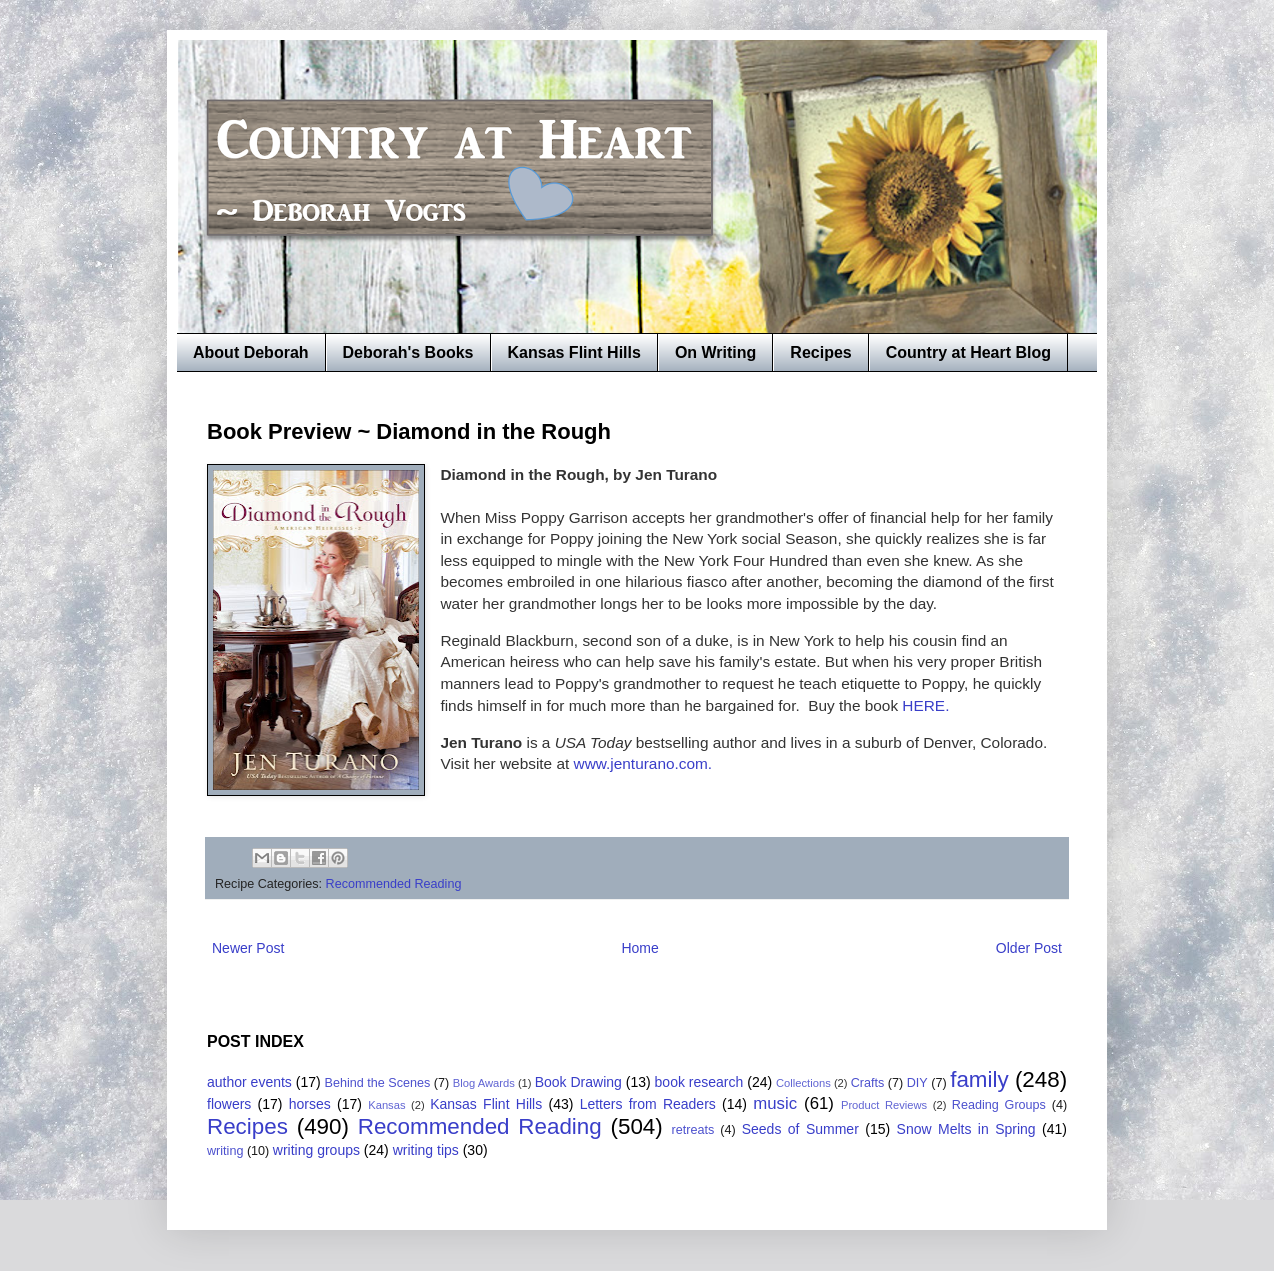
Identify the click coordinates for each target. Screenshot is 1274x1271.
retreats (693, 1130)
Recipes (820, 352)
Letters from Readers (648, 1104)
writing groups (316, 1150)
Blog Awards (484, 1083)
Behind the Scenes (378, 1083)
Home (639, 948)
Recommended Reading (394, 884)
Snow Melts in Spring (966, 1129)
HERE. (923, 705)
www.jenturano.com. (640, 763)
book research (699, 1082)
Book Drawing (578, 1082)
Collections (803, 1083)
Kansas (386, 1105)
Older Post (1029, 948)
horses (310, 1104)
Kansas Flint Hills (574, 352)
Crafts (868, 1083)
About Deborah (251, 352)
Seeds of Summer (800, 1129)
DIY (917, 1083)
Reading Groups (999, 1105)
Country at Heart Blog (968, 352)
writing (225, 1151)
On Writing (715, 352)
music (775, 1103)
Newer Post (248, 948)
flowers (229, 1104)
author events (249, 1082)
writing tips (426, 1150)
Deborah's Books (408, 352)
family (979, 1079)
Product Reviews (884, 1105)
